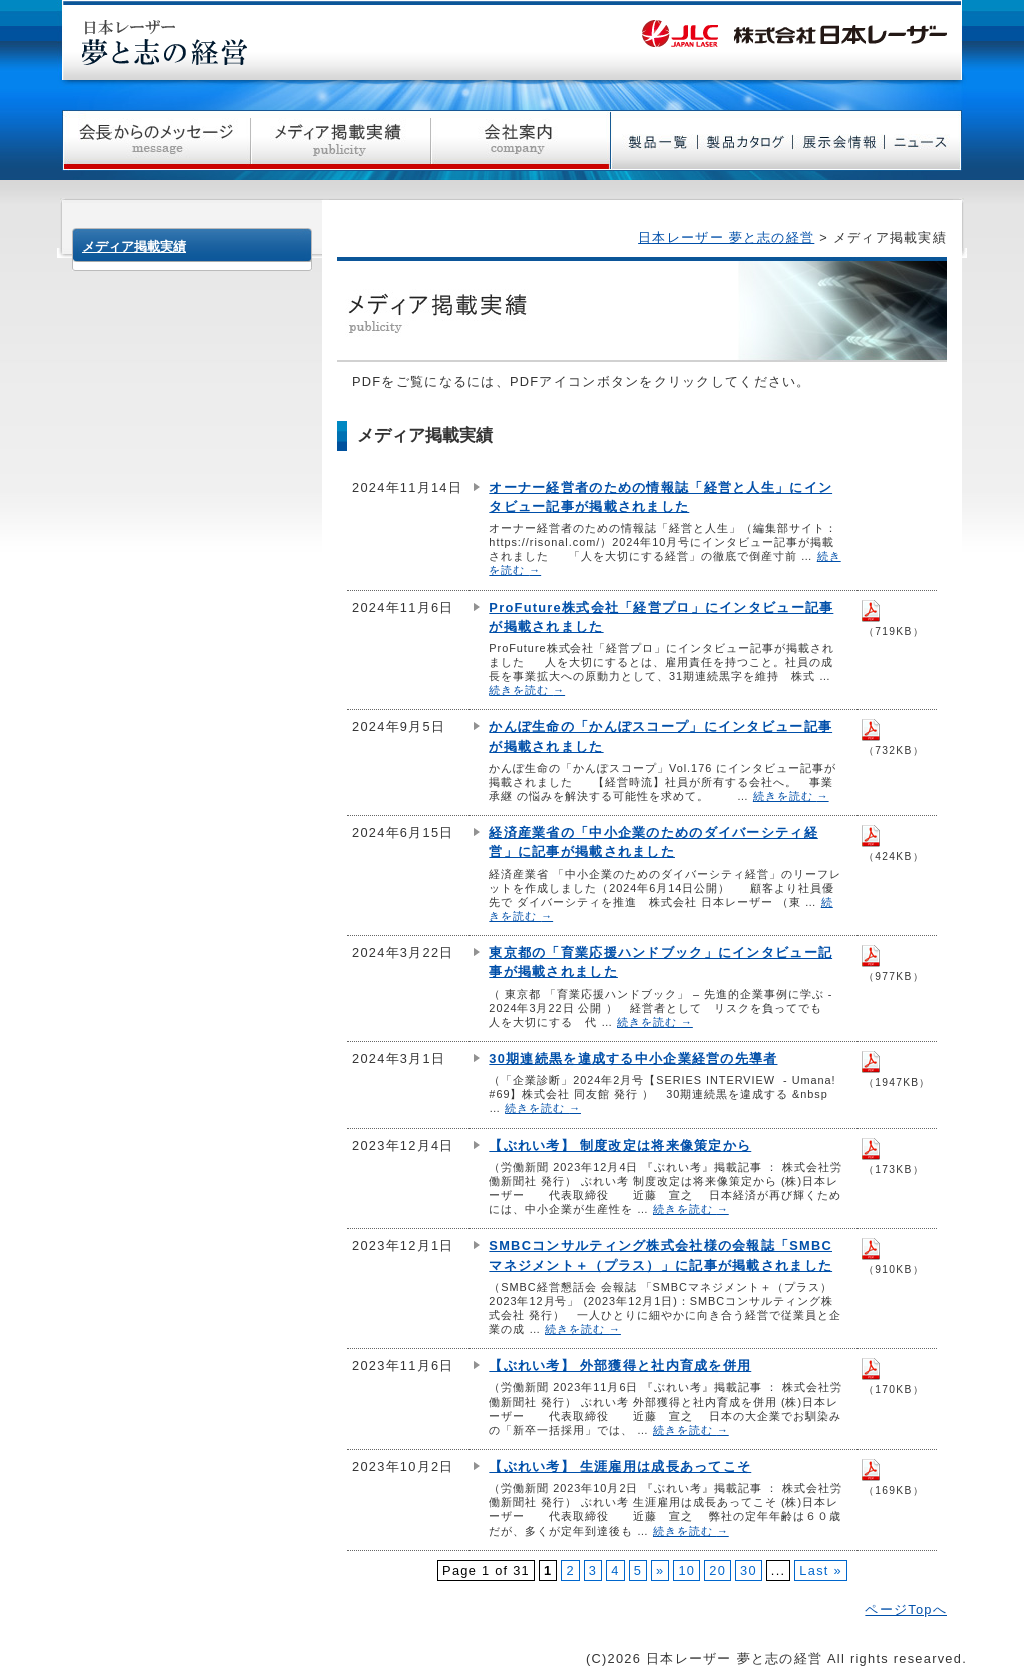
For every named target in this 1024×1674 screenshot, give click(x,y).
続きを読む (527, 690)
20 (717, 1570)
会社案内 (521, 140)
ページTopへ (906, 1609)
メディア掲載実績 (341, 140)
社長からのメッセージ (156, 140)
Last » (820, 1570)
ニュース (923, 140)
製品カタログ (745, 140)
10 (686, 1570)
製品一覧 (654, 140)
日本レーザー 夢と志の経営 (726, 237)
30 (748, 1570)
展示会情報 (839, 140)
